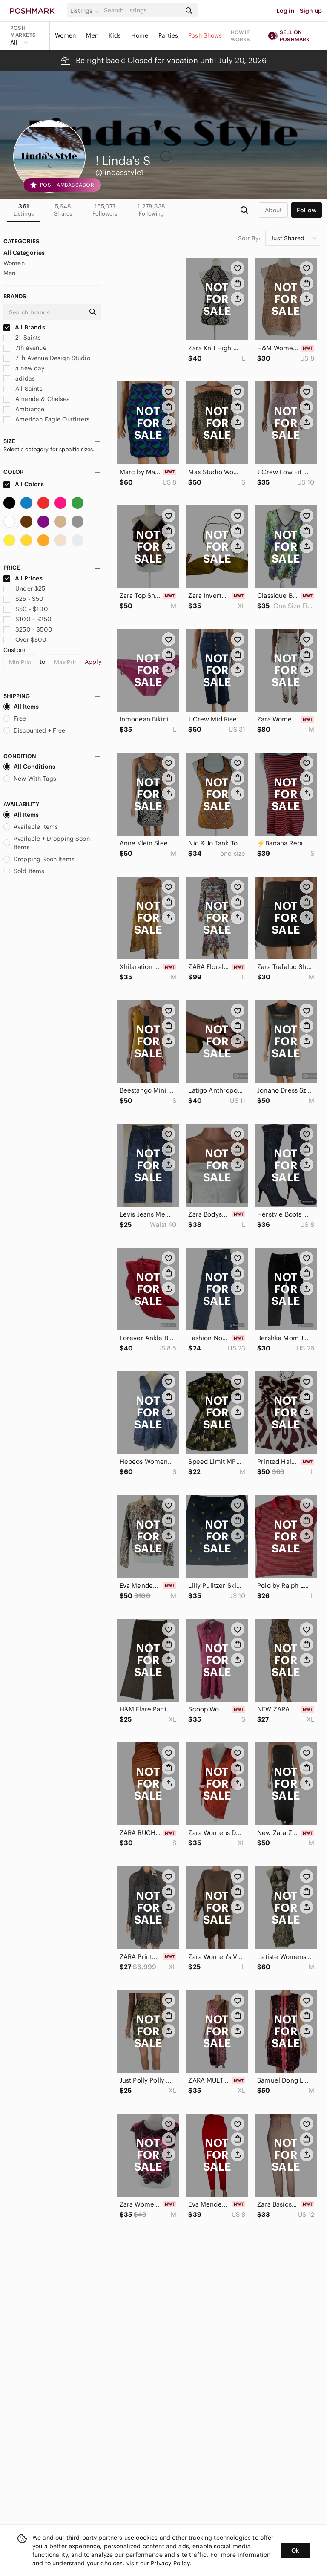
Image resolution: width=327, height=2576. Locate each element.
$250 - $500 (27, 629)
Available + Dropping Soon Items (46, 843)
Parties (168, 35)
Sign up (311, 10)
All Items (21, 706)
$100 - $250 (27, 619)
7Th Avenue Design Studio (46, 358)
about (273, 210)
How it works (240, 36)
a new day (24, 368)
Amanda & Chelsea (36, 399)
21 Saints (22, 337)
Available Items (30, 827)
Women (65, 35)
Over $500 (25, 639)
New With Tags (29, 778)
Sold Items (24, 871)
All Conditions (29, 766)
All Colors (23, 484)
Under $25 (24, 588)
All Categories (24, 253)
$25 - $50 (23, 599)
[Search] (142, 10)
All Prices (23, 578)
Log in (285, 10)
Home (139, 35)
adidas (19, 378)
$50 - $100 (25, 609)
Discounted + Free (34, 730)
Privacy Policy (170, 2563)
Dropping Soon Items (39, 859)
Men (92, 35)
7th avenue (24, 348)
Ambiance (23, 409)
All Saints (23, 388)
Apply (93, 662)
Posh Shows (205, 35)
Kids (115, 35)
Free (14, 718)
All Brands (24, 327)
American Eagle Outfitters (46, 419)
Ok (295, 2550)
